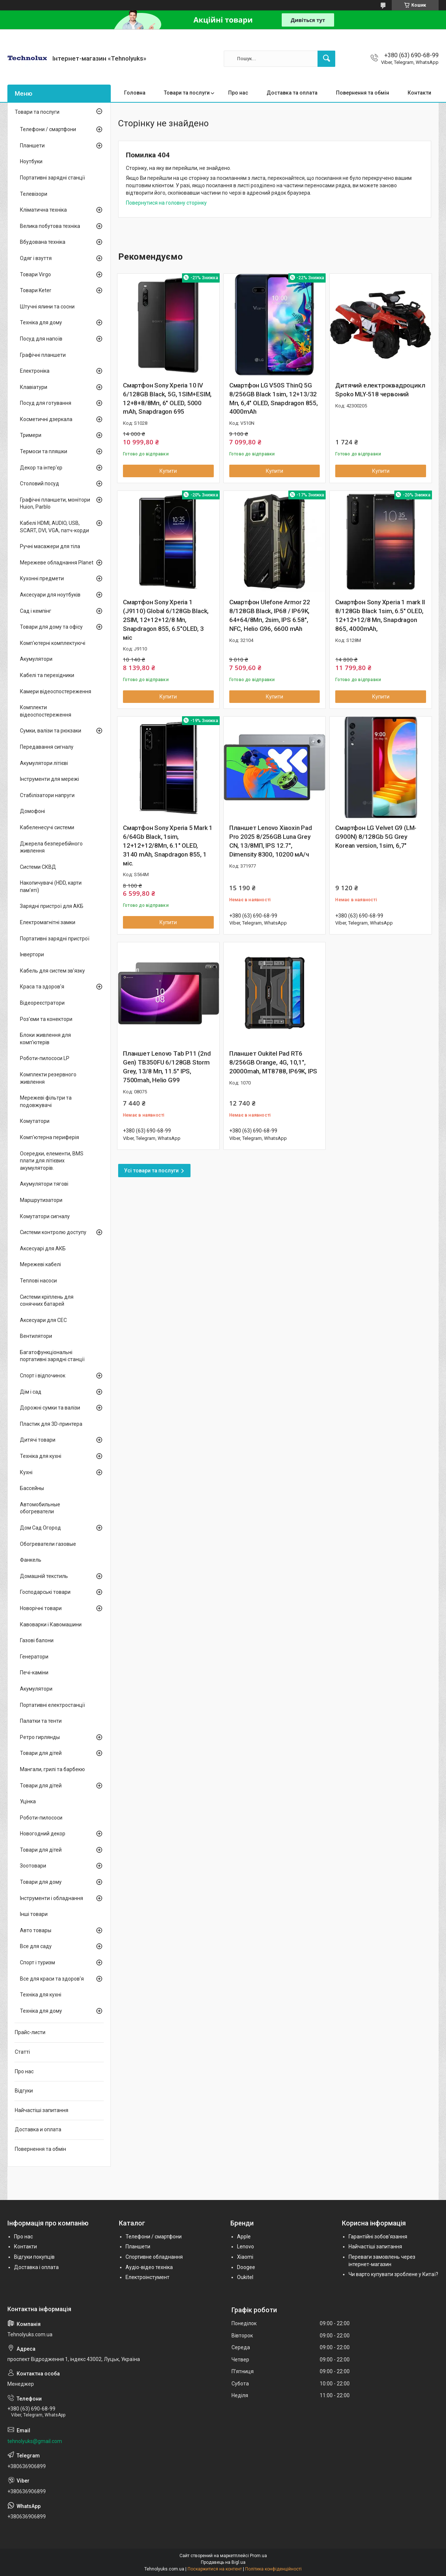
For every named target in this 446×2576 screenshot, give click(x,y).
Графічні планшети (43, 355)
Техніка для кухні (40, 1456)
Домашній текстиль (44, 1576)
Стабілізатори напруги (47, 795)
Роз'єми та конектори (46, 1019)
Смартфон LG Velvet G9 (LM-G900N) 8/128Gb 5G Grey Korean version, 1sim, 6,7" (375, 836)
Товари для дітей (41, 1753)
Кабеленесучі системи (47, 827)
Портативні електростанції (52, 1705)
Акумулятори (36, 659)
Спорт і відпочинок (42, 1375)
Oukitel (245, 2277)
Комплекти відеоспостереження (45, 711)
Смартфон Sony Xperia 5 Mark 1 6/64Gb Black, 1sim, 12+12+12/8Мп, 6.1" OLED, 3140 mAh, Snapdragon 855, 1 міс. (168, 845)
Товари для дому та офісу (51, 627)
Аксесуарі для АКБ (43, 1248)
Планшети (32, 145)
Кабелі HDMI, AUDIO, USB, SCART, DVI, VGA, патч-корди (54, 526)
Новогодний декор (42, 1834)
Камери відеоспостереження (55, 691)
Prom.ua (258, 2555)
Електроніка (34, 371)
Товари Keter (35, 290)
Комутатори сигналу (45, 1216)
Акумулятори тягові (44, 1184)
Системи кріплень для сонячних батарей (46, 1300)
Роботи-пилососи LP (44, 1058)
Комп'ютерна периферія (49, 1137)
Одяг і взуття (36, 258)
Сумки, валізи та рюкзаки (50, 731)
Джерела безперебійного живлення (51, 847)
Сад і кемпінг (35, 611)
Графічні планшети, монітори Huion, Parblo (55, 503)
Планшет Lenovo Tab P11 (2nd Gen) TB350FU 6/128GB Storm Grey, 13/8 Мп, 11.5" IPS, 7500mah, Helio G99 (167, 1066)
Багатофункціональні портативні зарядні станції (52, 1356)
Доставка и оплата (38, 2129)
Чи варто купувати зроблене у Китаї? (393, 2274)
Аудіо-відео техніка (149, 2267)
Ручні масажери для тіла (50, 546)
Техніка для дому (41, 322)
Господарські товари (45, 1592)
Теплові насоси (38, 1281)
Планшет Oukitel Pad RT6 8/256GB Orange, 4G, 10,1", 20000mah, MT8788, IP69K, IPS (273, 1062)
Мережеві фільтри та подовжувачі (46, 1101)
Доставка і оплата (36, 2267)
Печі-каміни (34, 1672)
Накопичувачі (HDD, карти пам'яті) (51, 886)
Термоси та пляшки (43, 451)
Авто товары (35, 1930)
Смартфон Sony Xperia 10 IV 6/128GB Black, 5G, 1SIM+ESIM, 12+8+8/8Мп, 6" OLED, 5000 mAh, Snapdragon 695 (167, 398)
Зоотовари (33, 1866)
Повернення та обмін (362, 93)
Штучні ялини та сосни (47, 307)
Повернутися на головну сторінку (166, 203)
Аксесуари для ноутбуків (50, 595)
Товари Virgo (35, 274)
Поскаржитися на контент (215, 2569)
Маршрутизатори (41, 1200)
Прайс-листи (30, 2032)
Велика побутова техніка (50, 226)
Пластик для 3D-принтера (51, 1424)
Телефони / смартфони (48, 129)
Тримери (30, 435)
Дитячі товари (37, 1440)
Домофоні (32, 811)
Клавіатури (33, 387)
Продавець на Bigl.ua (223, 2562)
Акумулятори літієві (44, 763)
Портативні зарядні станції (52, 178)
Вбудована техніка (42, 242)
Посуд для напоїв (41, 339)
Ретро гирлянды (40, 1737)
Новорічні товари (41, 1608)
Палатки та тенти (41, 1721)
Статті (22, 2052)
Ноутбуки (31, 161)
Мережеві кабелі (40, 1264)
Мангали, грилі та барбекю (52, 1769)
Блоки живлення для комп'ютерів (45, 1038)
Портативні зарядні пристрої (54, 939)
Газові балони (37, 1640)
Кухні (26, 1472)
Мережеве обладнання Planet (56, 563)
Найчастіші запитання (41, 2110)
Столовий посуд (39, 483)
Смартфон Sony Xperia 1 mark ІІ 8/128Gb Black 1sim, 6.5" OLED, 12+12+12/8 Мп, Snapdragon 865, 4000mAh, (380, 615)
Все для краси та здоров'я (52, 1979)
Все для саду (36, 1946)
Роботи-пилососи (41, 1818)
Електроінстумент (147, 2277)
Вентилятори (36, 1336)
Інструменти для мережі (49, 779)
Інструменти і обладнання (51, 1898)
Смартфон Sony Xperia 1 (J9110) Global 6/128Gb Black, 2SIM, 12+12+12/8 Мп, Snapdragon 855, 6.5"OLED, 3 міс (166, 619)
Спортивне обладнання (154, 2257)
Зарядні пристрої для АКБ (51, 906)
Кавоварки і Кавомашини (51, 1624)
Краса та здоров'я (42, 987)
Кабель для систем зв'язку (52, 971)
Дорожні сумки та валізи (50, 1408)
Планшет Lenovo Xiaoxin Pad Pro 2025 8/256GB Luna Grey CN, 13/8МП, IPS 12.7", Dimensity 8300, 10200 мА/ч (270, 841)
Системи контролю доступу (53, 1232)
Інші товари (34, 1914)
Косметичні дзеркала (46, 419)
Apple (244, 2237)
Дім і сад (30, 1392)
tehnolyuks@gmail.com (34, 2441)
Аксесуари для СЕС (43, 1320)
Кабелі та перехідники (47, 675)
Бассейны (32, 1488)
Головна (134, 93)
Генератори (34, 1657)
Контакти (419, 93)
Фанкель (30, 1560)
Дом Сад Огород (40, 1528)
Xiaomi (245, 2257)
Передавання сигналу (46, 747)
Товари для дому (41, 1882)
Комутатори (34, 1121)
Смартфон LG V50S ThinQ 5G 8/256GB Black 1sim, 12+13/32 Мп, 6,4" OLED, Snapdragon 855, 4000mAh (273, 398)
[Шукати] (326, 59)
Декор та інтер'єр (41, 468)
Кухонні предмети (42, 578)
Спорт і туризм (37, 1962)
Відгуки (24, 2091)
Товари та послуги (187, 93)
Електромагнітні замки (47, 922)
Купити (168, 471)
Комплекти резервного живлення (48, 1078)
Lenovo (245, 2246)
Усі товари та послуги (151, 1170)
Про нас (238, 93)
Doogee (246, 2267)
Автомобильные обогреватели (40, 1508)
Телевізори (33, 194)
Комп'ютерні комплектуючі (52, 643)
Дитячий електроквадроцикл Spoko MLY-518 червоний (380, 390)
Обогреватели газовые (48, 1544)
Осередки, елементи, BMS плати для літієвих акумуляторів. (51, 1161)
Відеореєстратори (42, 1003)
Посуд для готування (45, 403)
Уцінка (28, 1801)
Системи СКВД (38, 867)
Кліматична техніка (43, 210)
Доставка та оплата (292, 93)
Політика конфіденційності (273, 2569)
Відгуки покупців (34, 2257)
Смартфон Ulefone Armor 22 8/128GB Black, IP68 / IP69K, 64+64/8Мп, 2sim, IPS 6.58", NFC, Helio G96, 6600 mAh (269, 615)
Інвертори (32, 954)
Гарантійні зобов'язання (378, 2237)
